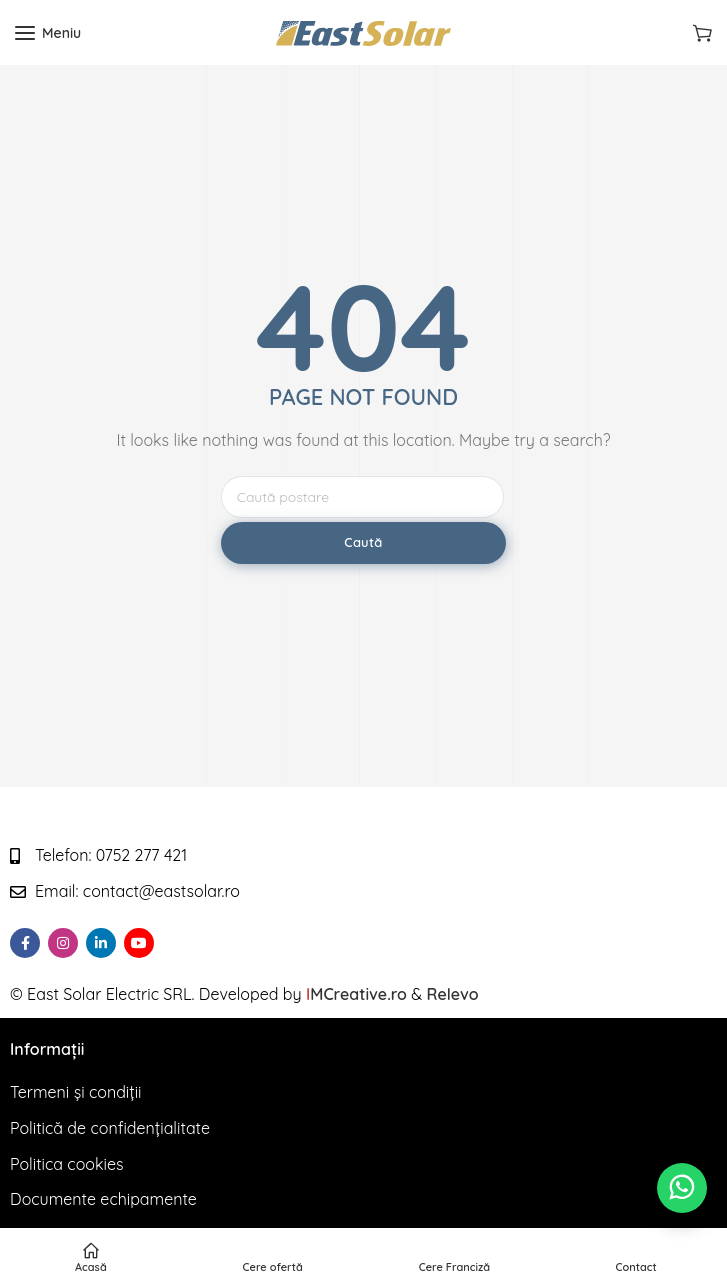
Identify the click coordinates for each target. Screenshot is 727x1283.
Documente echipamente (103, 1199)
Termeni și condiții (76, 1092)
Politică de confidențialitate (110, 1128)
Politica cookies (67, 1164)
